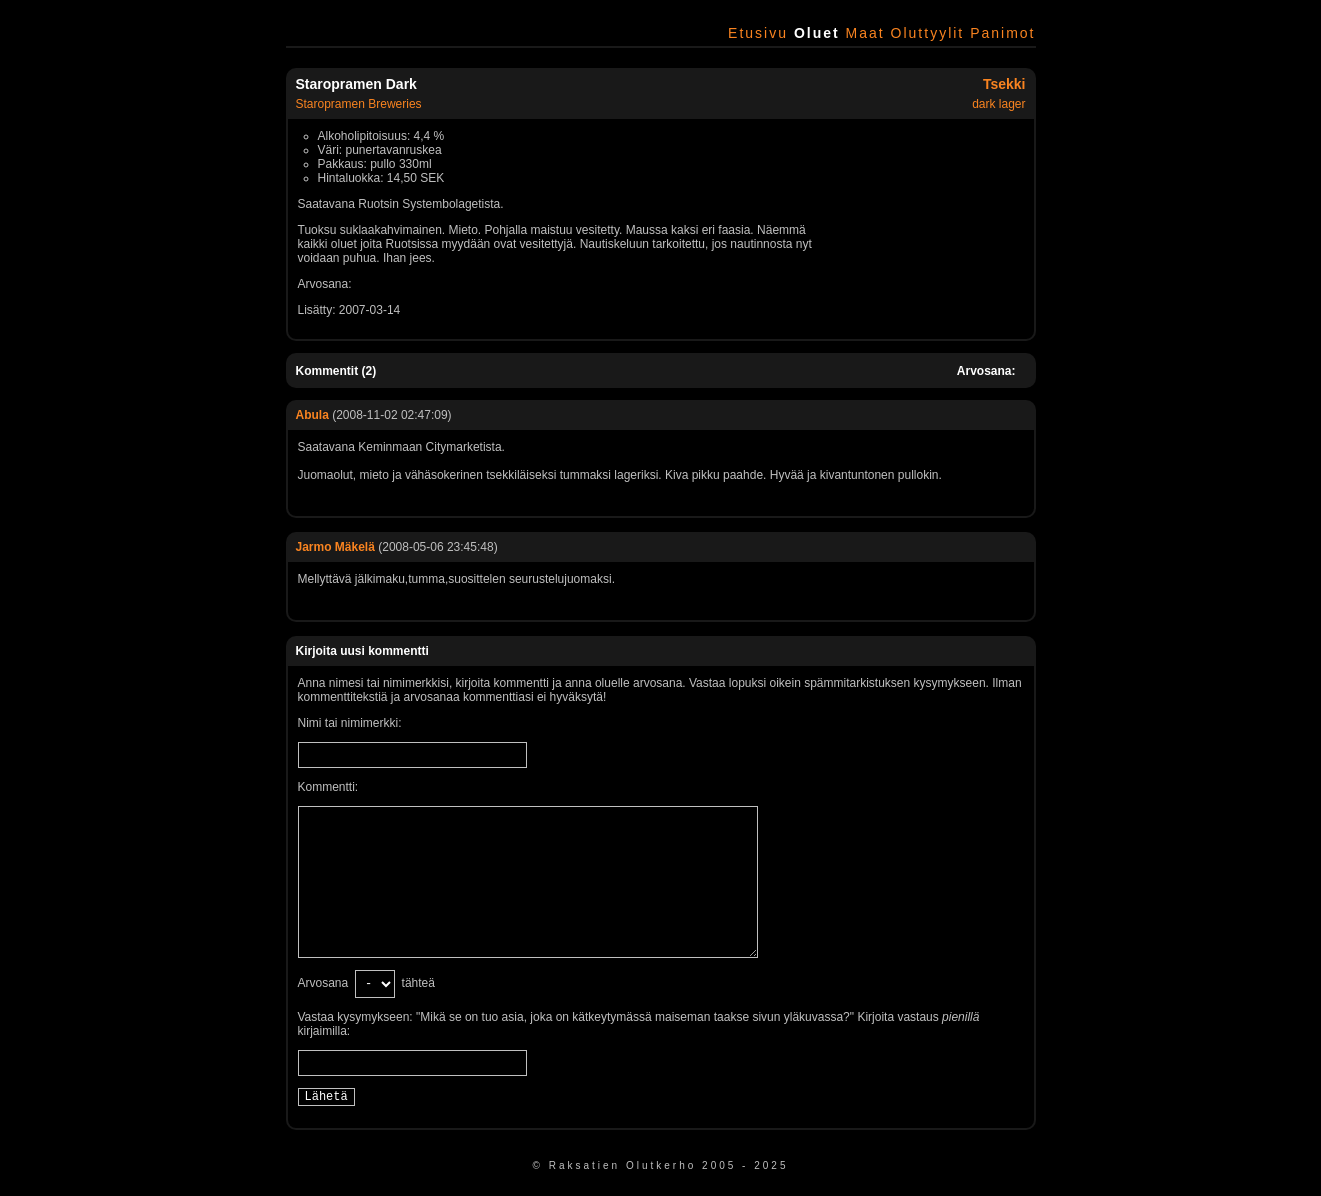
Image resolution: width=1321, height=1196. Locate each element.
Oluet (817, 33)
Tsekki (1004, 84)
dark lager (998, 104)
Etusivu (758, 33)
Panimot (1002, 33)
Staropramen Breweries (359, 104)
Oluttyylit (928, 33)
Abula (312, 415)
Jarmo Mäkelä (335, 547)
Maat (865, 33)
